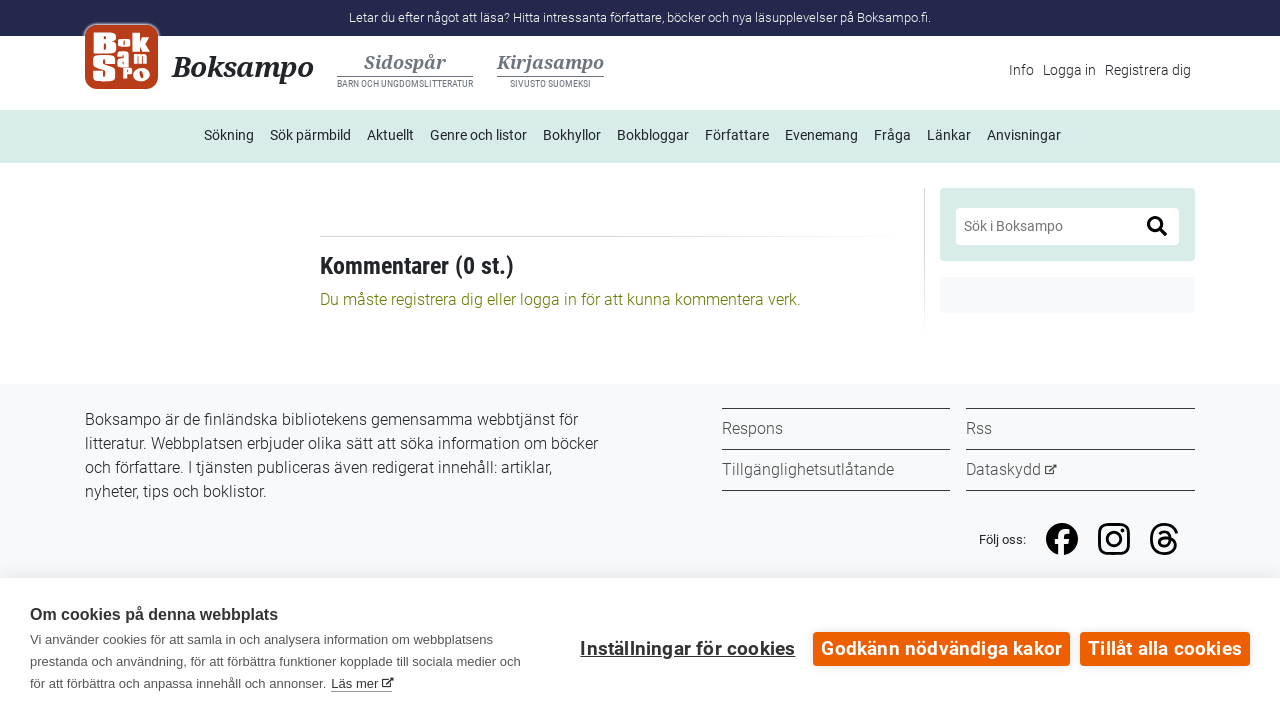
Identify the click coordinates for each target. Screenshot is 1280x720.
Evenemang (821, 135)
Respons (752, 428)
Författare (737, 135)
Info (1021, 70)
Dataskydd (1003, 469)
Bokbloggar (653, 135)
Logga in (1069, 70)
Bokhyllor (572, 135)
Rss (979, 428)
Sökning (229, 135)
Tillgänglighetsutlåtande (808, 469)
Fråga (892, 135)
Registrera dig (1148, 70)
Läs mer (354, 683)
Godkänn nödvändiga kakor (941, 649)
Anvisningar (1024, 135)
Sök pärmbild (310, 135)
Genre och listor (478, 135)
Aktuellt (390, 135)
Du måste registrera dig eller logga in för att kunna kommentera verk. (560, 299)
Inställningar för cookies (687, 649)
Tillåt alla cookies (1165, 649)
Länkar (949, 135)
